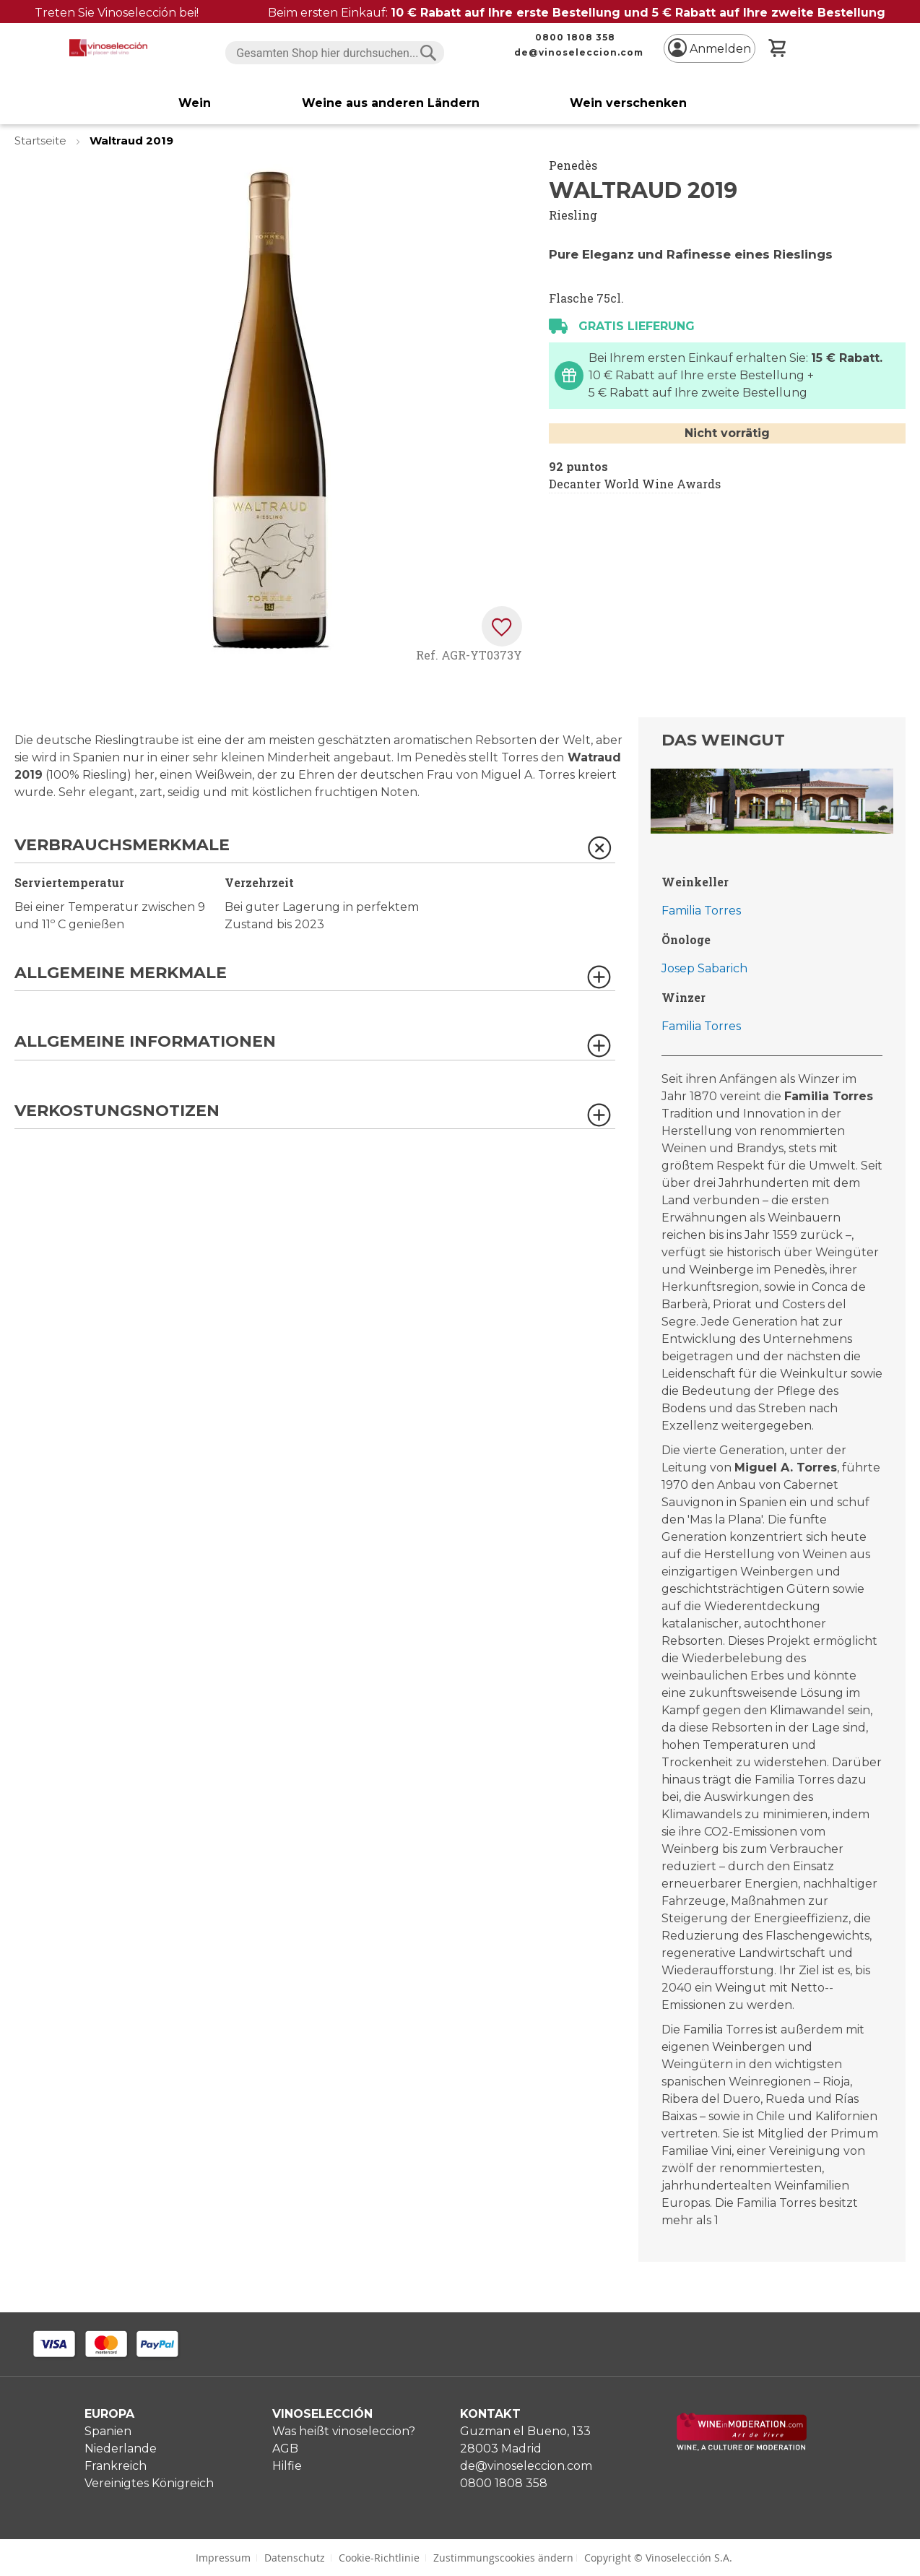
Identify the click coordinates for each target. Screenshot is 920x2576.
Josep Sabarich (704, 968)
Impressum (223, 2557)
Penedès (573, 165)
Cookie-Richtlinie (379, 2557)
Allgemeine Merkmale (120, 973)
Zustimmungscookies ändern (503, 2557)
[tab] (314, 850)
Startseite (41, 140)
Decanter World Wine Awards (635, 483)
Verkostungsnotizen (117, 1111)
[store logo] (108, 47)
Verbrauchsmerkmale (122, 846)
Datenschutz (294, 2557)
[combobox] (334, 52)
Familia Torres (701, 910)
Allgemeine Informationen (145, 1042)
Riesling (573, 214)
